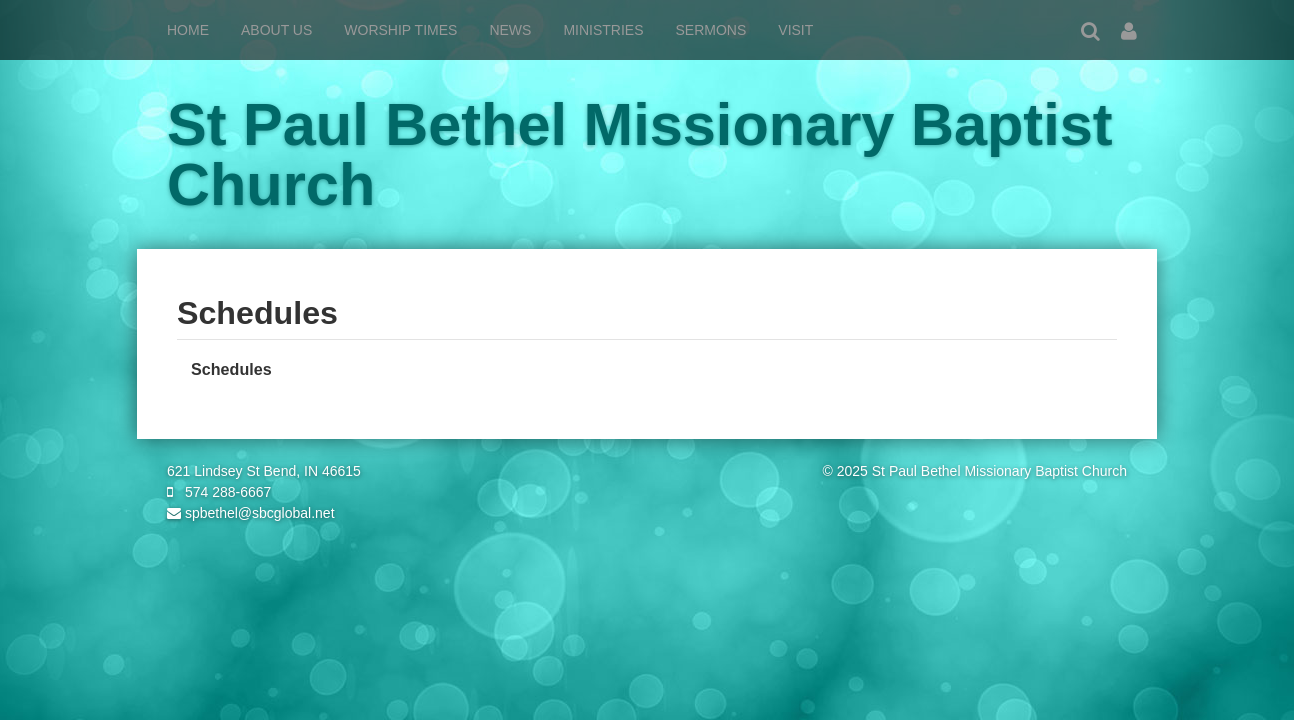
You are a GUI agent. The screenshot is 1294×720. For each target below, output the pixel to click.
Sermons (711, 30)
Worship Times (400, 30)
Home (188, 30)
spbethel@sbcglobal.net (251, 513)
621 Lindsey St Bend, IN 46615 (264, 471)
